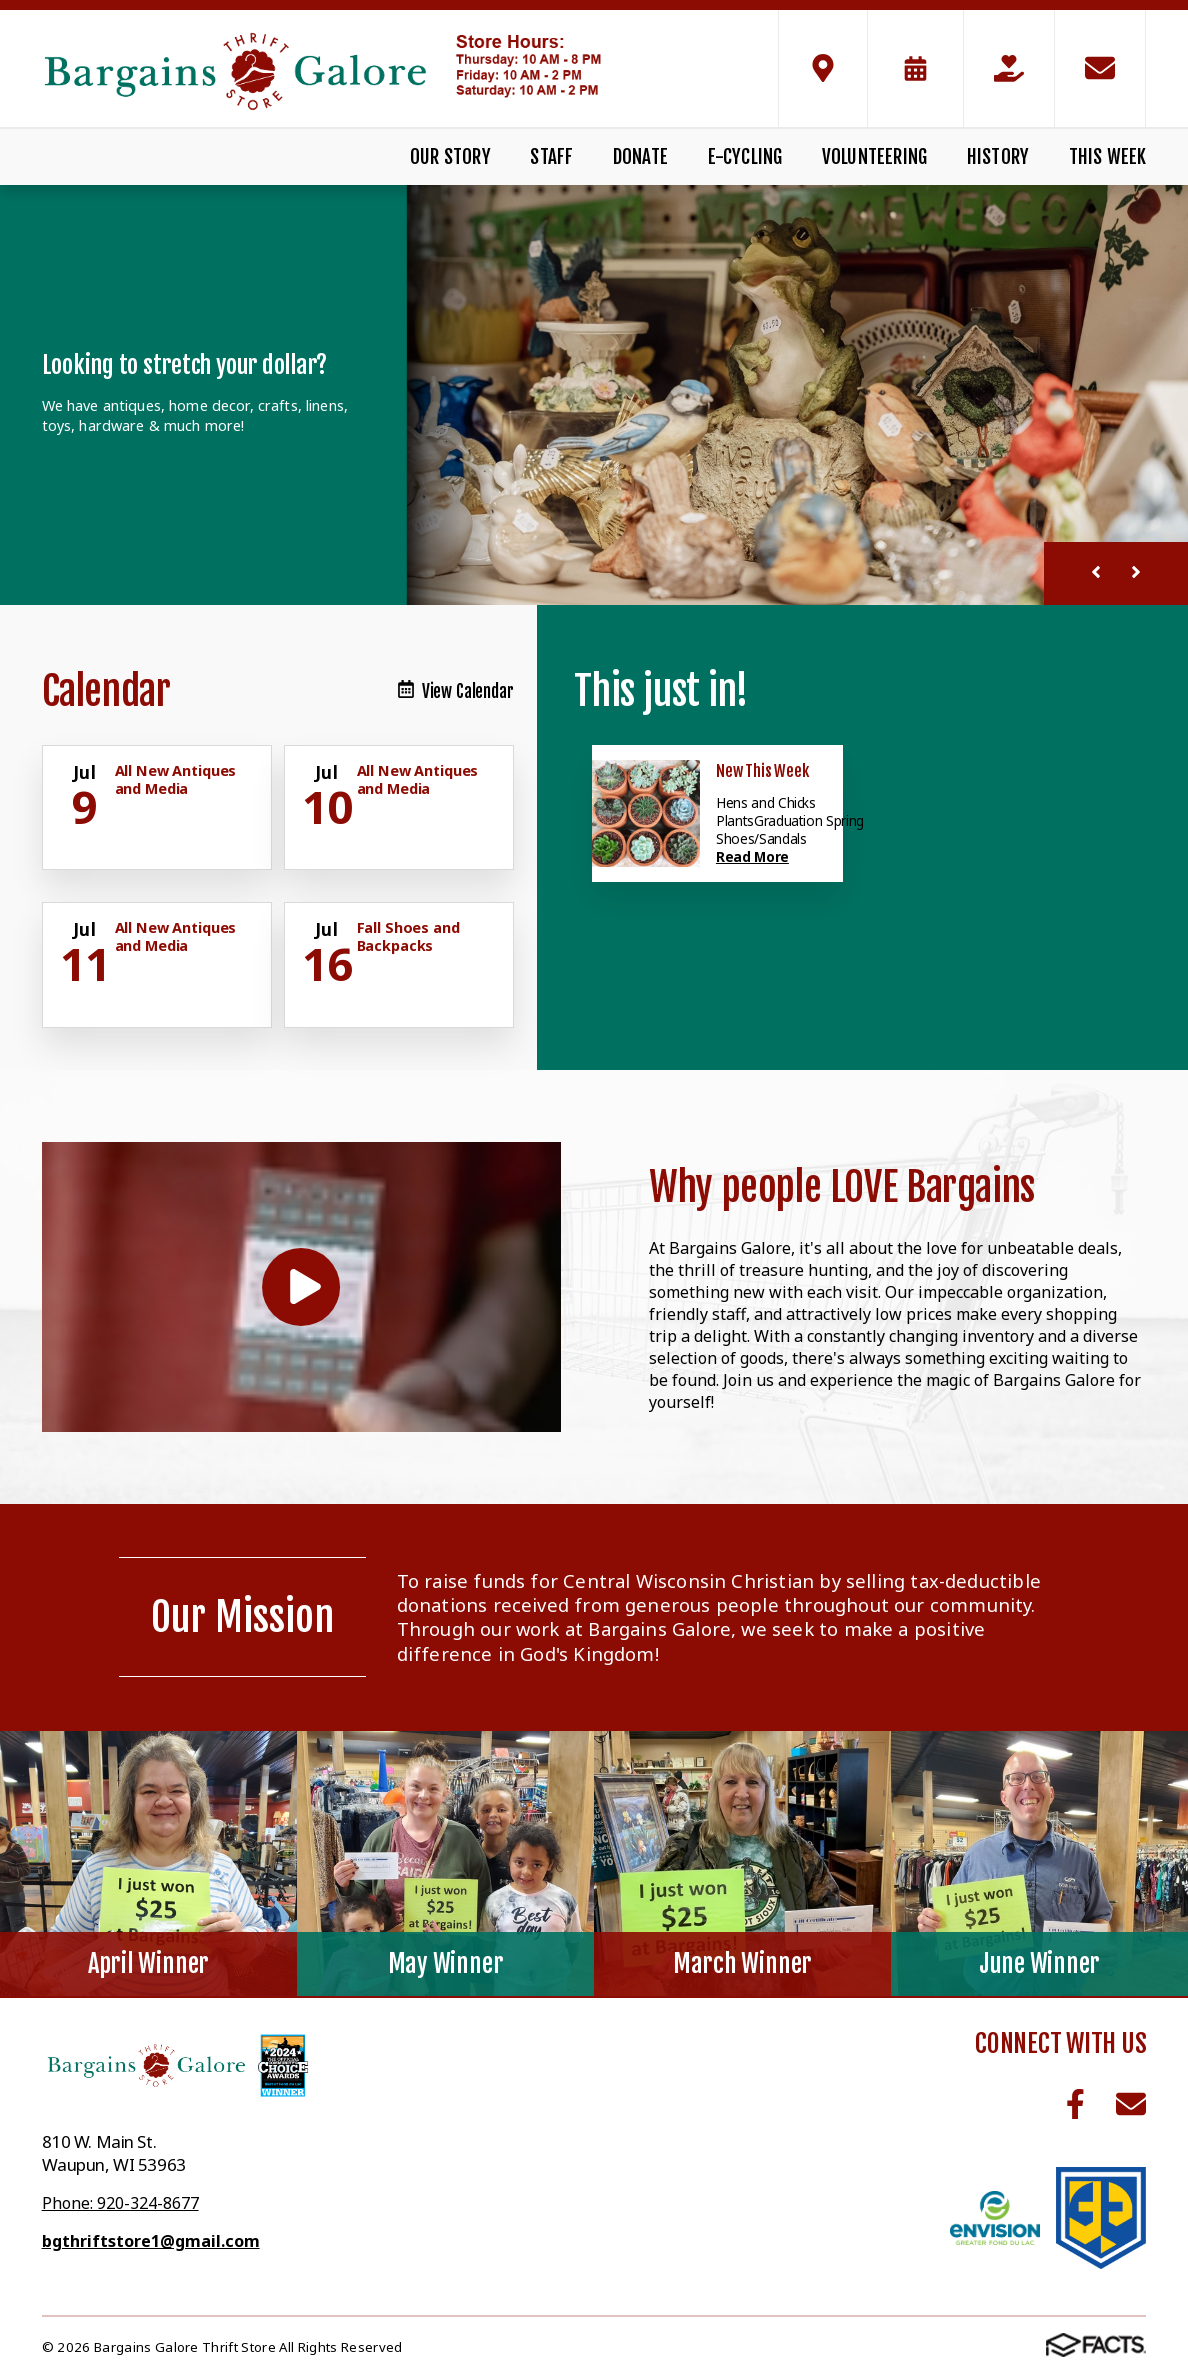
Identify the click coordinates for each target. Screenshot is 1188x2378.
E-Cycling (745, 157)
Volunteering (874, 157)
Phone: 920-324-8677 (120, 2203)
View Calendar (456, 691)
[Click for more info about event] (87, 773)
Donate (640, 157)
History (998, 157)
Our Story (450, 157)
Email (1131, 2104)
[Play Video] (301, 1287)
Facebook (1075, 2104)
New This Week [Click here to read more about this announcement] (762, 771)
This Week (1108, 157)
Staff (551, 157)
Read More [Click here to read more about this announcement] (752, 856)
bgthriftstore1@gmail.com (151, 2241)
